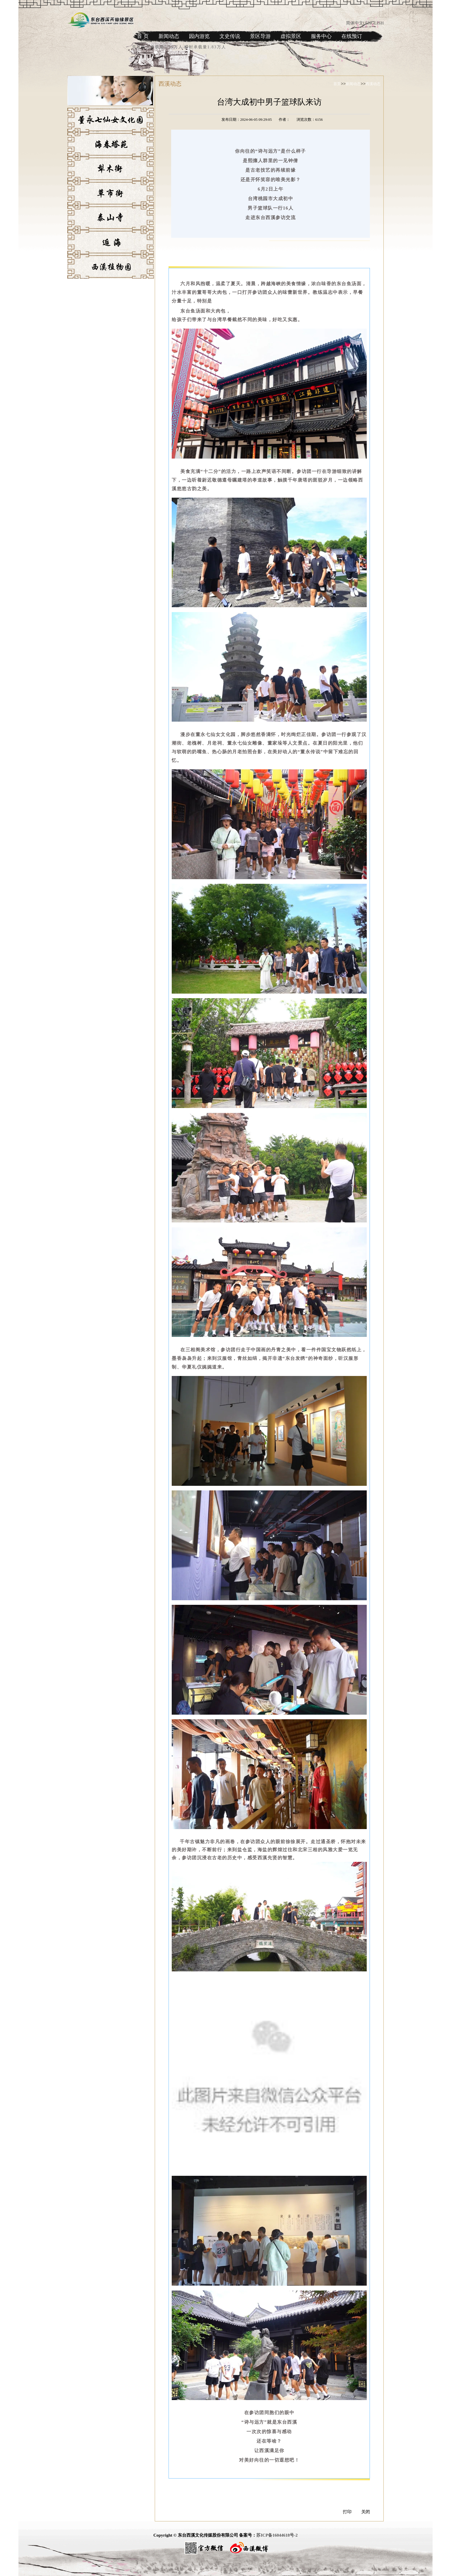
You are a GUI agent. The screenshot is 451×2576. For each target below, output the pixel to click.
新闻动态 (168, 36)
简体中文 (354, 23)
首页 (337, 84)
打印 (347, 2512)
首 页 (143, 36)
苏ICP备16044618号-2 (276, 2535)
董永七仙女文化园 (83, 134)
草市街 (73, 207)
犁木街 (73, 183)
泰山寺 (73, 231)
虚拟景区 (290, 36)
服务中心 (321, 36)
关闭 (365, 2512)
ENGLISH (374, 23)
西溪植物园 (77, 280)
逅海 (71, 256)
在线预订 (351, 36)
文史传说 (229, 36)
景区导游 (260, 36)
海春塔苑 (75, 158)
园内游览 (199, 36)
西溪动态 (373, 84)
